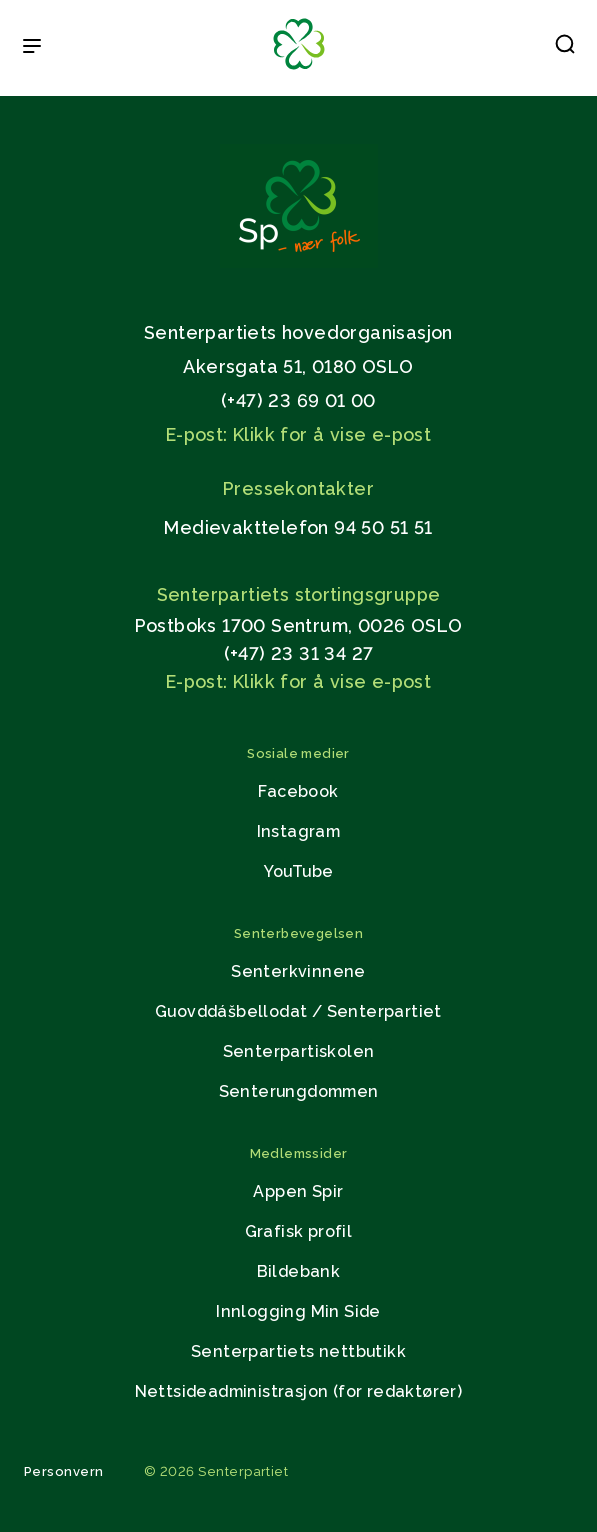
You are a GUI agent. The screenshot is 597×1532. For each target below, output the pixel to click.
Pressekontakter (298, 488)
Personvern (64, 1471)
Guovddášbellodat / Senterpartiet (298, 1011)
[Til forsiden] (299, 70)
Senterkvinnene (298, 971)
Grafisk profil (299, 1231)
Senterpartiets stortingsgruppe (299, 594)
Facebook (298, 791)
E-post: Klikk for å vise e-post (298, 434)
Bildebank (299, 1271)
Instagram (299, 831)
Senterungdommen (299, 1091)
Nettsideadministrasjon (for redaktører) (299, 1391)
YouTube (299, 871)
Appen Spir (298, 1191)
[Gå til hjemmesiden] (299, 262)
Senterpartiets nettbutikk (298, 1351)
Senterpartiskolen (299, 1051)
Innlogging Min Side (298, 1311)
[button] (565, 48)
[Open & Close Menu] (32, 48)
